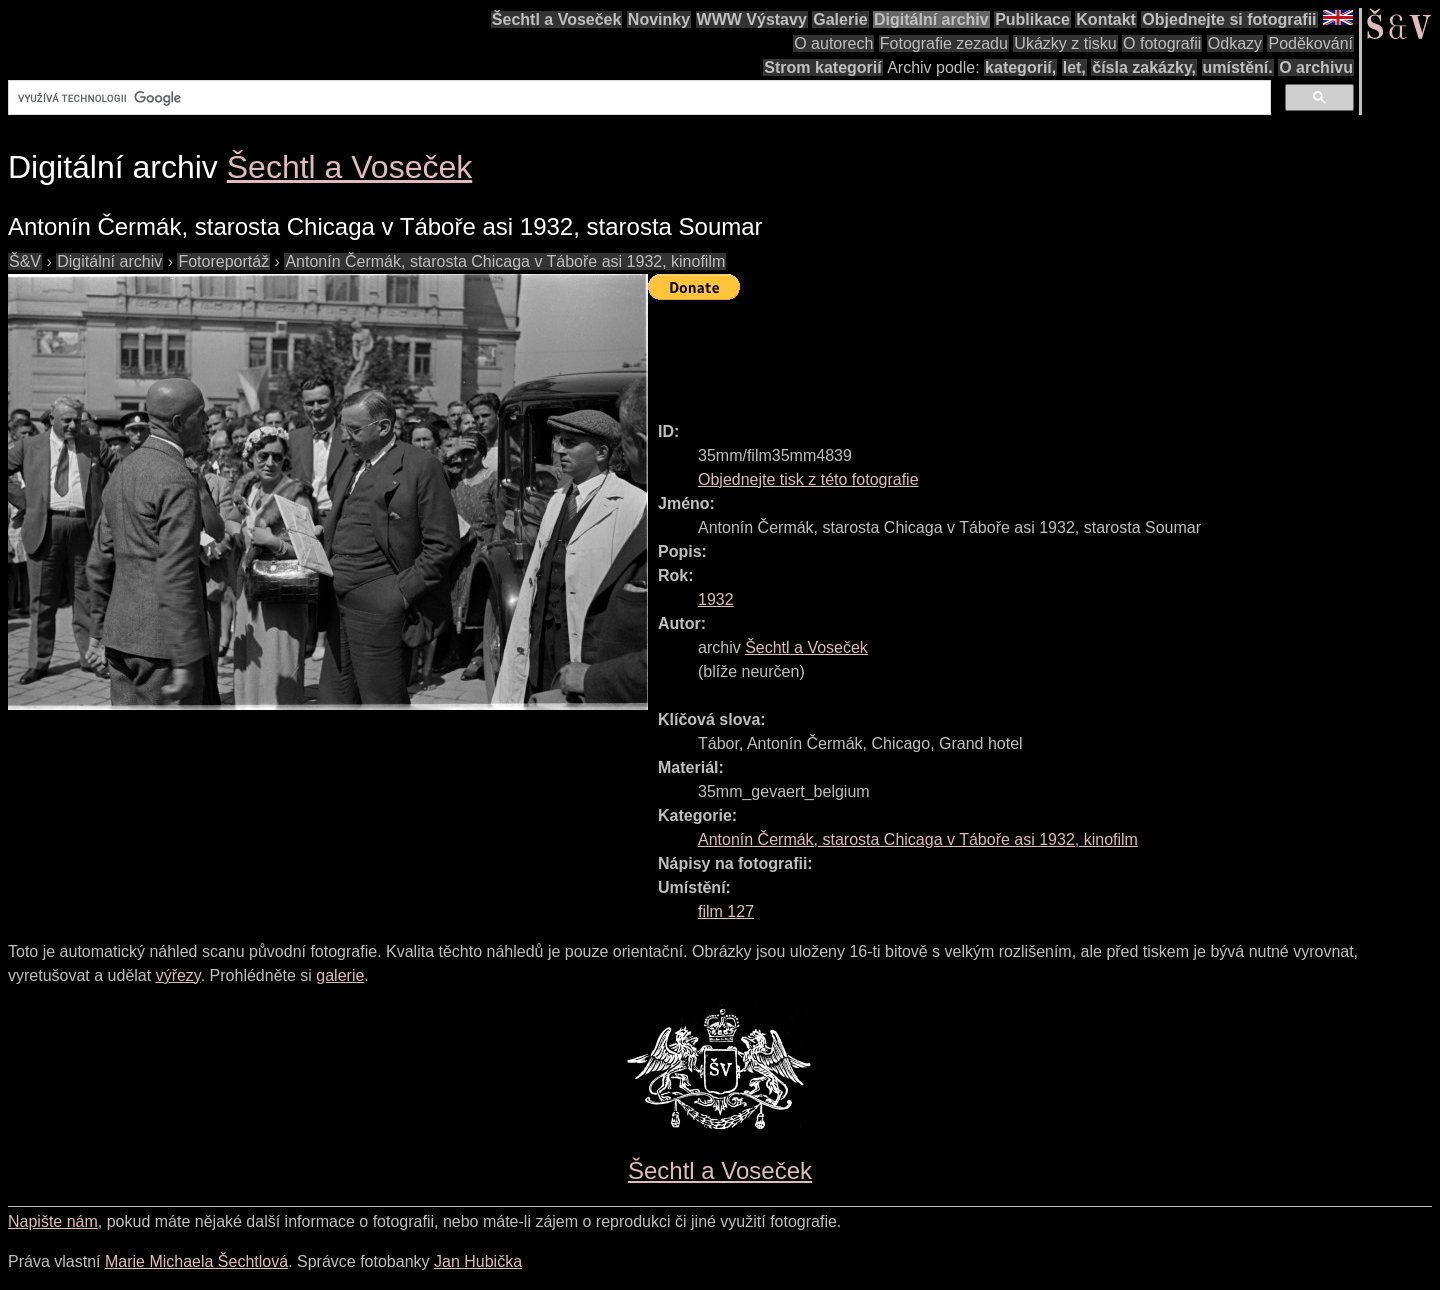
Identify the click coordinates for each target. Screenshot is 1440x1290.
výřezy (178, 975)
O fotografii (1162, 43)
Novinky (659, 19)
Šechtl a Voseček (557, 19)
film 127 (726, 911)
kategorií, (1020, 67)
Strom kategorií (822, 67)
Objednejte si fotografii (1229, 19)
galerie (340, 975)
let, (1074, 67)
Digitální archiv (931, 19)
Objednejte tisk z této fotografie (808, 479)
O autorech (833, 43)
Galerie (840, 19)
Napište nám (53, 1221)
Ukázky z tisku (1065, 43)
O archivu (1316, 67)
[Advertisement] (1012, 352)
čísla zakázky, (1144, 67)
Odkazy (1235, 43)
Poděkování (1310, 43)
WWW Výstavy (752, 19)
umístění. (1238, 67)
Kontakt (1106, 19)
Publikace (1032, 19)
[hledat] (637, 98)
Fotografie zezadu (944, 43)
